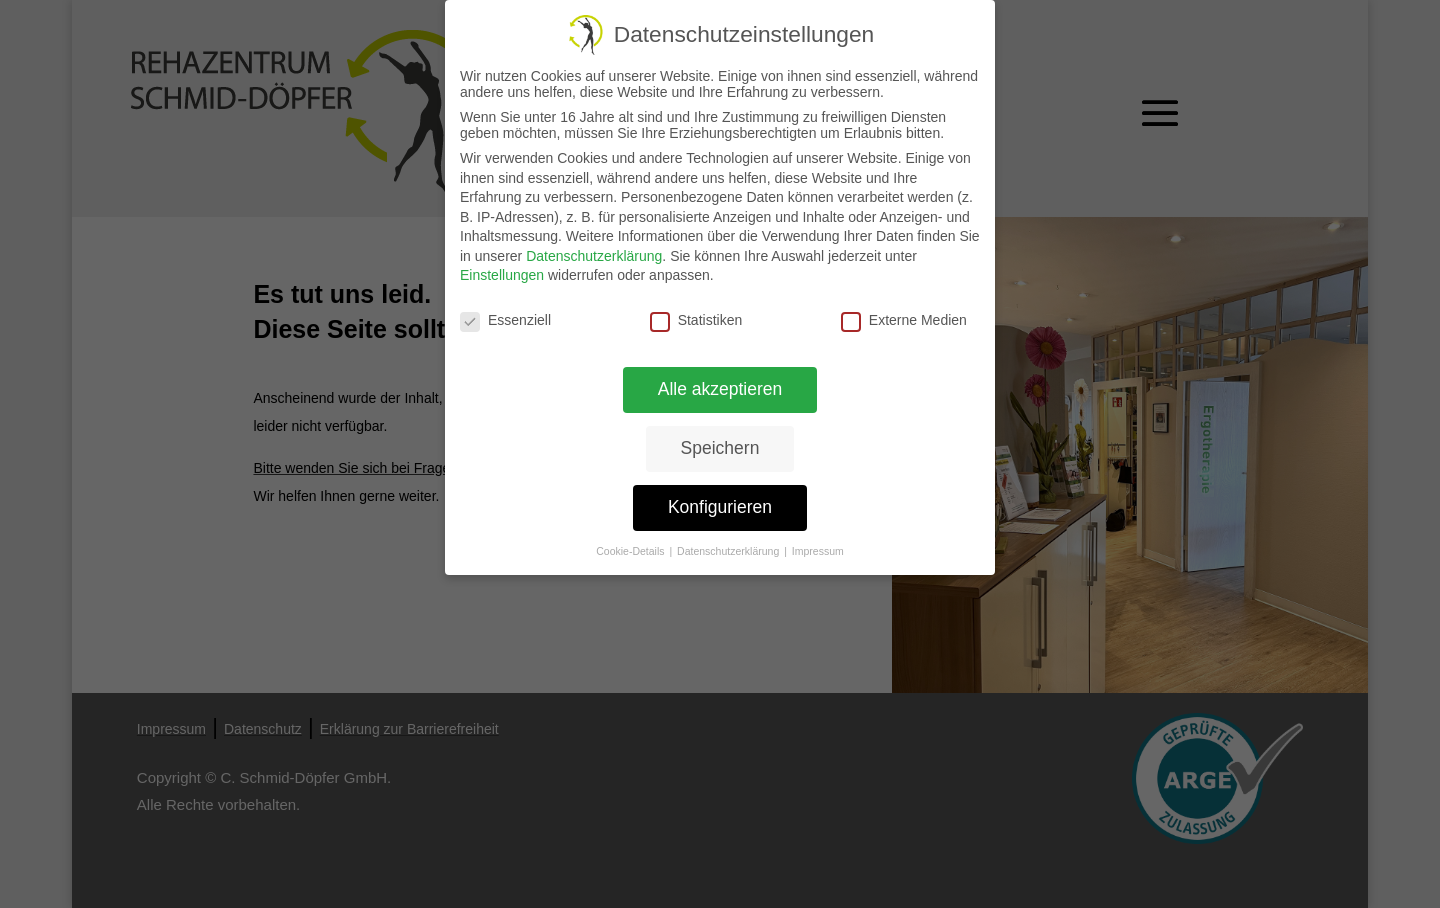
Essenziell (505, 320)
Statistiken (696, 320)
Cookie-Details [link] (631, 550)
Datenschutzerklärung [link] (594, 256)
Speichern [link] (720, 448)
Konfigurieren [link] (720, 507)
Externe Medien (904, 320)
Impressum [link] (818, 550)
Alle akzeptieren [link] (720, 389)
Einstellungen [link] (502, 275)
